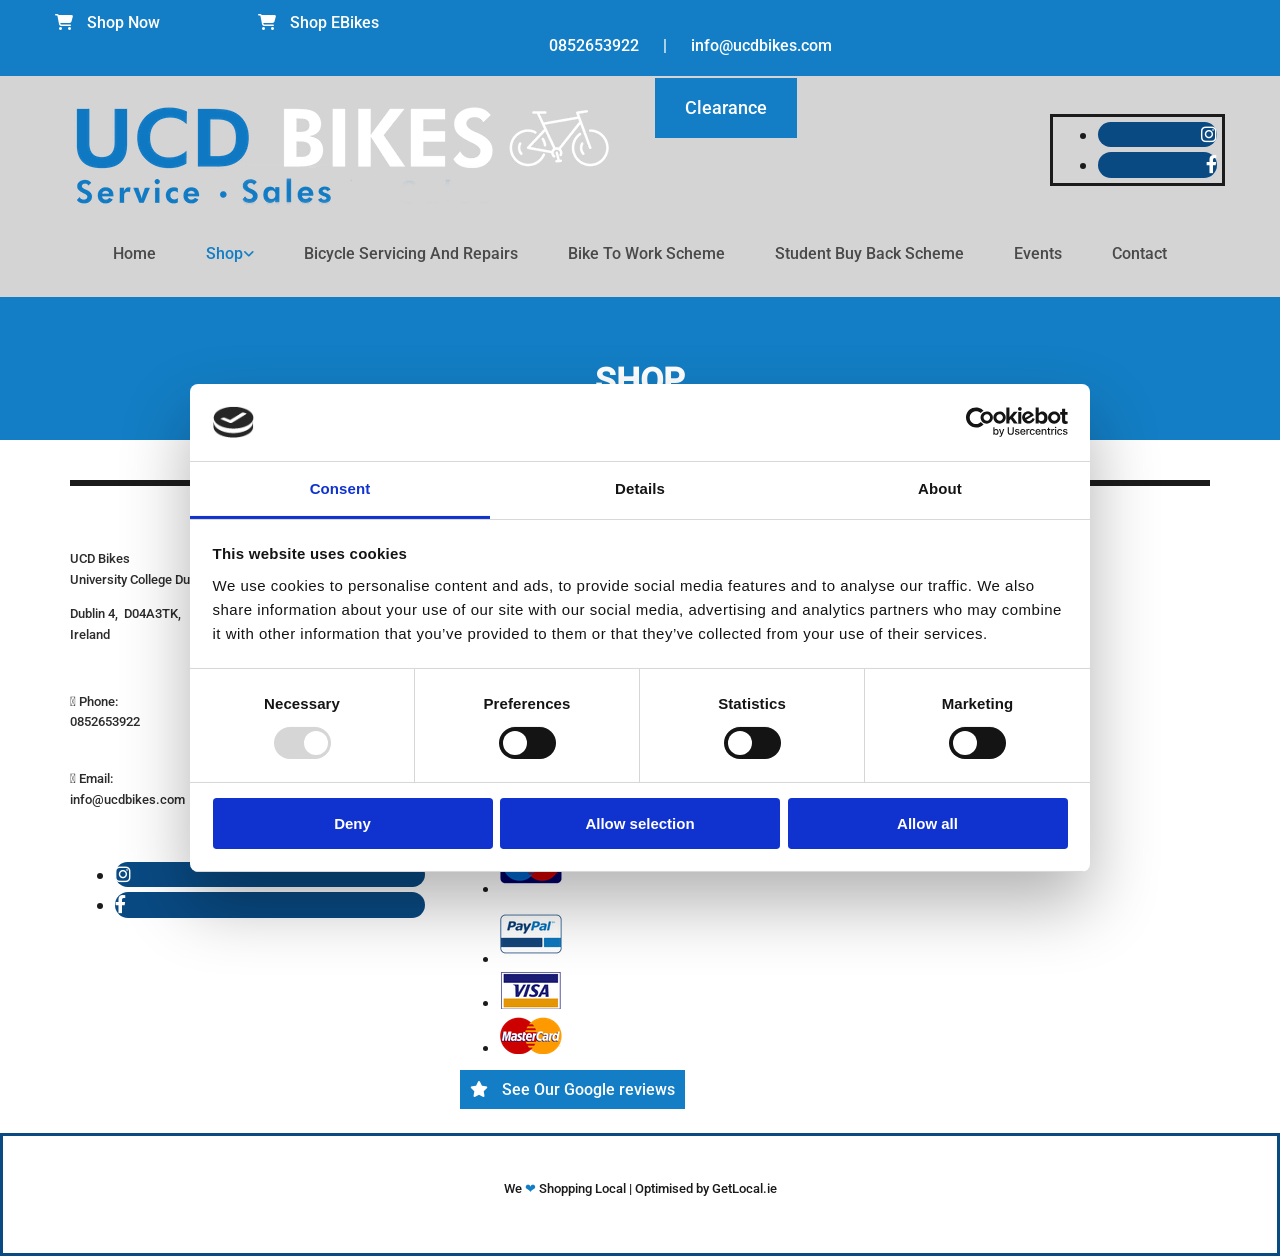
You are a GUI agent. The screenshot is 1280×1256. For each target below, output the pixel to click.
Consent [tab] (340, 488)
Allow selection (639, 823)
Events (1038, 253)
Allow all (927, 823)
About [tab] (940, 488)
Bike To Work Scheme (646, 253)
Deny (352, 823)
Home (134, 253)
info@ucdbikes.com (761, 45)
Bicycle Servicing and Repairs (411, 253)
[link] (230, 254)
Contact (1139, 253)
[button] (107, 22)
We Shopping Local (566, 1188)
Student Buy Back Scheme (869, 253)
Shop (224, 253)
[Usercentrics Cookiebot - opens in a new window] (980, 422)
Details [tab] (640, 488)
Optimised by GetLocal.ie (706, 1188)
